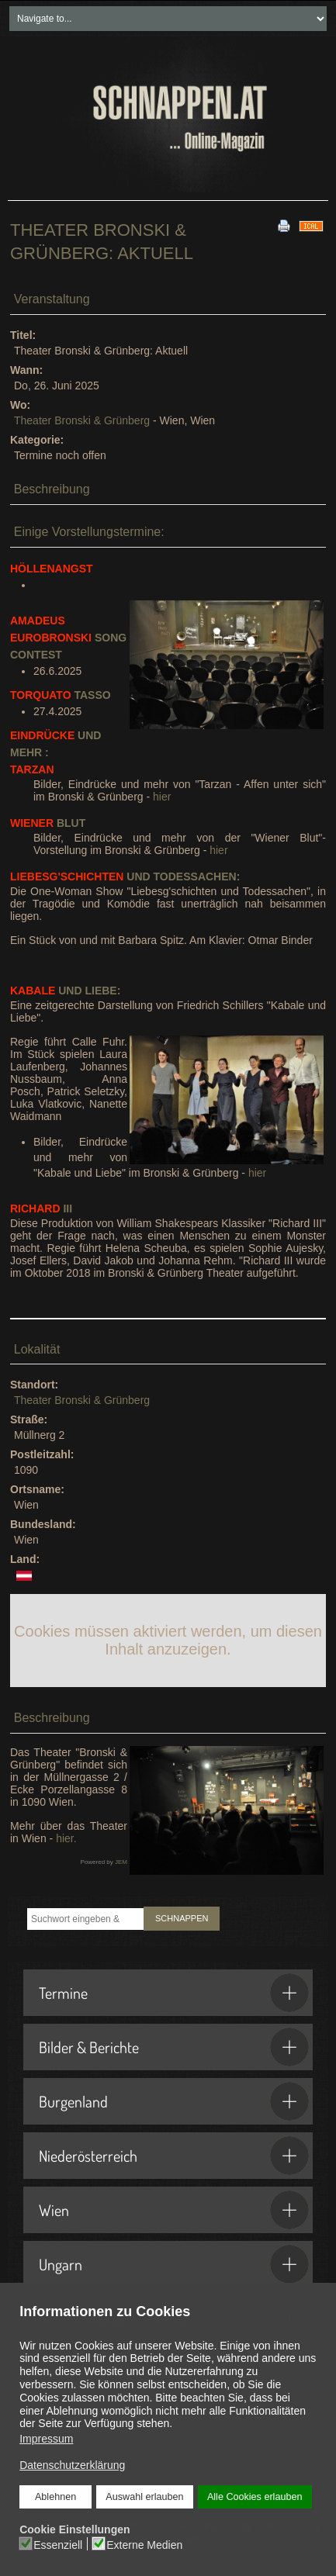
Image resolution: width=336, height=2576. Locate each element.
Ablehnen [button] (55, 2496)
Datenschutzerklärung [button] (72, 2465)
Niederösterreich (174, 2155)
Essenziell (58, 2544)
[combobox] (85, 1919)
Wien (174, 2209)
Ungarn (174, 2264)
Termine (174, 1992)
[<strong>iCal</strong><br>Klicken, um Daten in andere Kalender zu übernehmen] (311, 225)
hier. (66, 1838)
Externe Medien (144, 2544)
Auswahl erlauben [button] (144, 2496)
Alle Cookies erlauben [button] (254, 2496)
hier (162, 796)
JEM (121, 1862)
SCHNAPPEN (181, 1918)
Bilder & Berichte (174, 2047)
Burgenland (174, 2101)
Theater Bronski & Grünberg (82, 420)
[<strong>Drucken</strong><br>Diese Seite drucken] (284, 225)
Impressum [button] (46, 2439)
